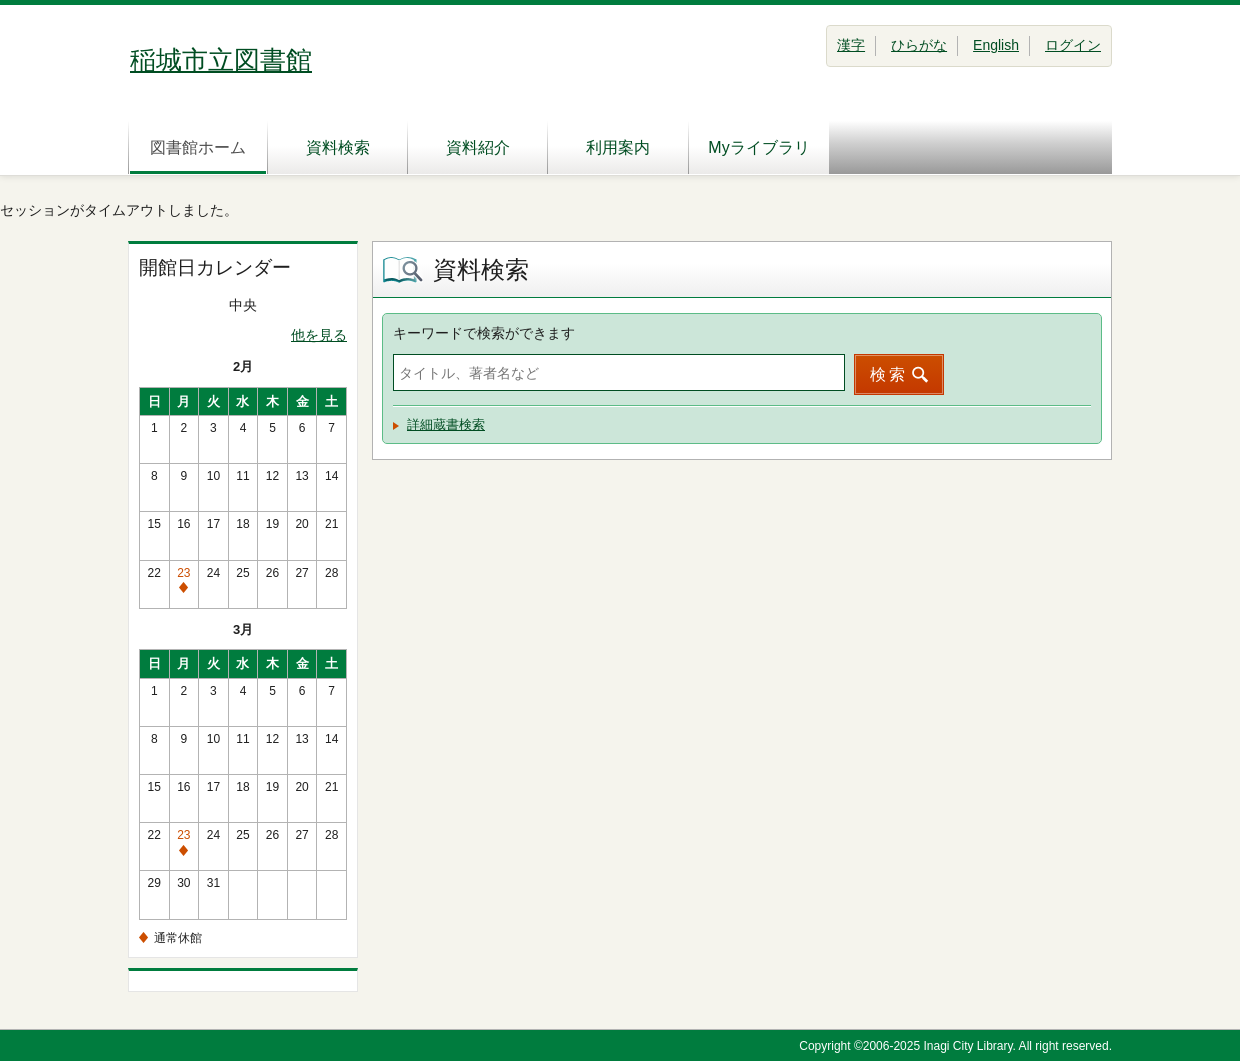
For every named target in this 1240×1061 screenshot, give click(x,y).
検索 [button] (889, 374)
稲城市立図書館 (221, 60)
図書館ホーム (198, 147)
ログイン (1073, 45)
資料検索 (338, 147)
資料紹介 (478, 147)
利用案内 (618, 147)
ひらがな (919, 45)
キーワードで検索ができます (484, 333)
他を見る (319, 335)
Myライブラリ (758, 147)
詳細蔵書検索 (446, 424)
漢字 (851, 45)
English (996, 45)
